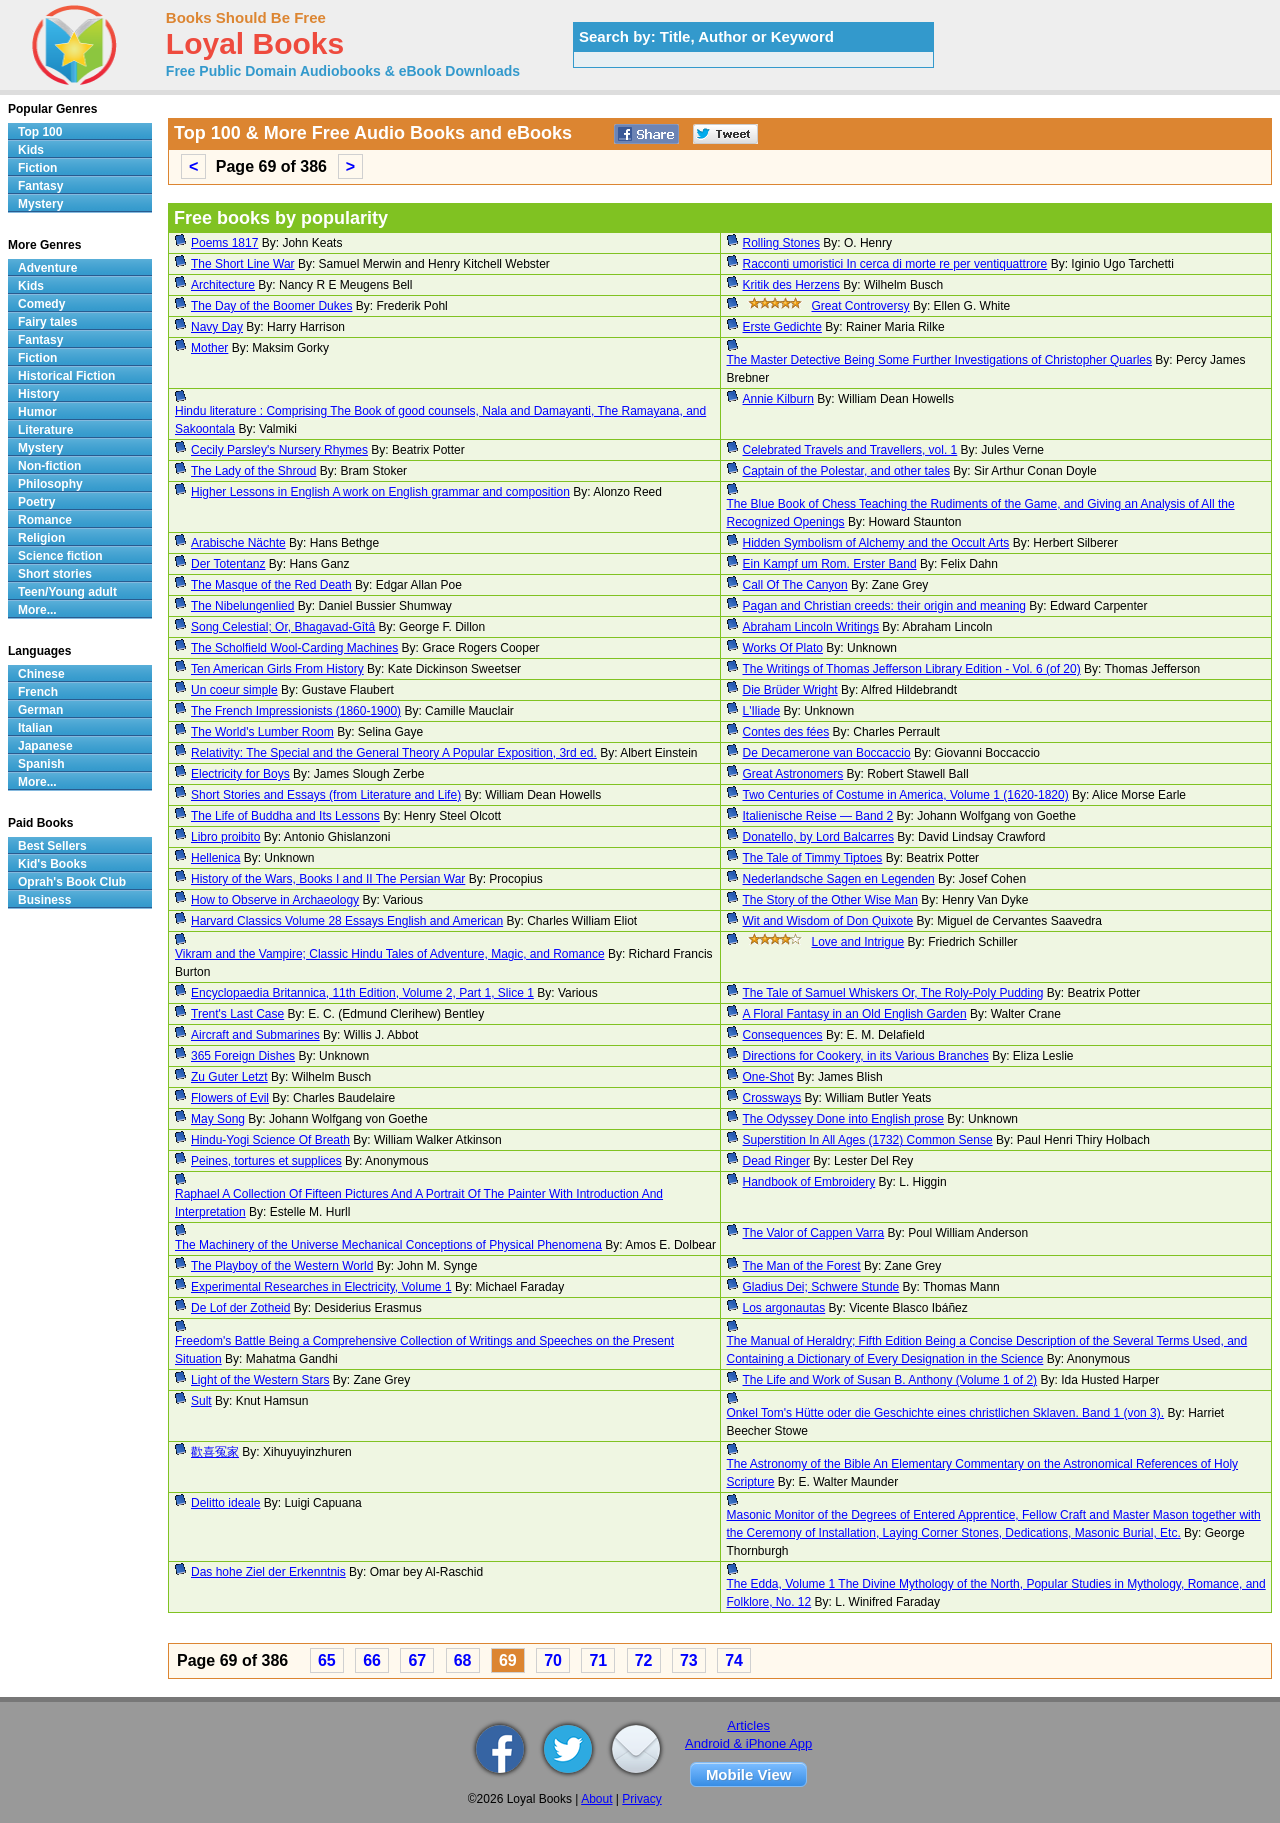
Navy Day (217, 327)
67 (417, 1660)
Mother (209, 348)
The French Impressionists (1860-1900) (296, 711)
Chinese (41, 674)
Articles (748, 1725)
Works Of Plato (783, 648)
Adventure (47, 268)
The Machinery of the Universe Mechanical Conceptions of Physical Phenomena (388, 1245)
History (38, 394)
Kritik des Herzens (791, 285)
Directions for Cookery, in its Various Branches (866, 1056)
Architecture (223, 285)
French (38, 692)
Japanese (45, 746)
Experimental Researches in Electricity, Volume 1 (321, 1287)
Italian (35, 728)
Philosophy (50, 484)
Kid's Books (52, 864)
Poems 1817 (224, 243)
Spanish (41, 764)
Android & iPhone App (748, 1743)
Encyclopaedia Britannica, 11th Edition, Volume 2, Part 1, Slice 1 (362, 993)
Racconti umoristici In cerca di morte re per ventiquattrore (895, 264)
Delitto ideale (225, 1503)
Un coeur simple (234, 690)
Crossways (772, 1098)
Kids (31, 150)
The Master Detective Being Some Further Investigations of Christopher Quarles (940, 360)
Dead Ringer (776, 1161)
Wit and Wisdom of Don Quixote (828, 921)
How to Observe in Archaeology (275, 900)
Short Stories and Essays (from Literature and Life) (326, 795)
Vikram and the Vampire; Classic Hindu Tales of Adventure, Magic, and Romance (390, 954)
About (596, 1799)
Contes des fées (786, 732)
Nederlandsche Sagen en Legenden (839, 879)
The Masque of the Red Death (271, 585)
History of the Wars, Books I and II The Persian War (328, 879)
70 (553, 1660)
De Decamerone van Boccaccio (827, 753)
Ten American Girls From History (277, 669)
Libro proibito (225, 837)
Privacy (641, 1799)
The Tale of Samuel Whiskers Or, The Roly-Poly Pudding (893, 993)
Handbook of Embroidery (809, 1182)
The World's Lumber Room (262, 732)
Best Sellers (52, 846)
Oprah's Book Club (72, 882)
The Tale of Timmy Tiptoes (813, 858)
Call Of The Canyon (795, 585)
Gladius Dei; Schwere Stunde (821, 1287)
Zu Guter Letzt (229, 1077)
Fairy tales (47, 322)
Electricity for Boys (240, 774)
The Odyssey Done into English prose (843, 1119)
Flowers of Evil (230, 1098)
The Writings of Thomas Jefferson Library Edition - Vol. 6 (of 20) (912, 669)
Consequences (783, 1035)
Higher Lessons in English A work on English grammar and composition (380, 492)
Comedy (41, 304)
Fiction (37, 168)
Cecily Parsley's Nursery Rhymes (279, 450)
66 (372, 1660)
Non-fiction (49, 466)
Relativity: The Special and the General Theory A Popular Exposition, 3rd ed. (394, 753)
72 (644, 1660)
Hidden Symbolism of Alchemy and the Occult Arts (876, 543)
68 (463, 1660)
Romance (45, 520)
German (40, 710)
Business (44, 900)
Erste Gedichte (782, 327)
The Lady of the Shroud (253, 471)
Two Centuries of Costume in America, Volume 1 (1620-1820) (906, 795)
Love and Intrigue (858, 942)
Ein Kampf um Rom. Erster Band (830, 564)
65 (327, 1660)
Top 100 (40, 132)
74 (734, 1660)
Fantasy (40, 186)
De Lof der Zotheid (240, 1308)
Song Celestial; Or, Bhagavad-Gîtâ (283, 627)
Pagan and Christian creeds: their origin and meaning (885, 606)
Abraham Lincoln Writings (811, 627)
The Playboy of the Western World (282, 1266)
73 (689, 1660)
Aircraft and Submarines (255, 1035)
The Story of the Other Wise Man (830, 900)
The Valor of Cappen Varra (814, 1233)
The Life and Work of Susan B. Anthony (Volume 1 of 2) (890, 1380)
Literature (45, 430)
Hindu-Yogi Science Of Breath (270, 1140)
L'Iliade (762, 711)
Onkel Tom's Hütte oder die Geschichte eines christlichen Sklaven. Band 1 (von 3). (946, 1413)
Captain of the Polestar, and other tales (846, 471)
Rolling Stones (781, 243)
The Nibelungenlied (242, 606)
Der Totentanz (228, 564)
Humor (37, 412)
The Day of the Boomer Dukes (271, 306)
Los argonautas (784, 1308)
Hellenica (215, 858)
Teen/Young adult (67, 592)
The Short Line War (243, 264)
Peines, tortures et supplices (266, 1161)
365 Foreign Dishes (243, 1056)
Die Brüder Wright (790, 690)
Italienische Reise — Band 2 (818, 816)
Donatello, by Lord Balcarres (818, 837)
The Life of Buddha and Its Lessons (285, 816)
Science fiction (60, 556)
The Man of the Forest (802, 1266)
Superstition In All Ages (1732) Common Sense (868, 1140)
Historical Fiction (66, 376)
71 (598, 1660)
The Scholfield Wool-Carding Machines (294, 648)
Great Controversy (861, 306)
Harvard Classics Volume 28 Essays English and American (347, 921)
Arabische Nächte (238, 543)
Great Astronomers (793, 774)
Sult (201, 1401)
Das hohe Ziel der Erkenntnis (268, 1572)
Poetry (36, 502)
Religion (41, 538)
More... (37, 610)
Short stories (55, 574)
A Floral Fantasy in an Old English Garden (855, 1014)
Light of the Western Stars (260, 1380)
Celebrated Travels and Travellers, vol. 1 (850, 450)
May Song (218, 1119)
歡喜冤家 (215, 1452)
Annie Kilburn (778, 399)
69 (508, 1660)
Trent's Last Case (237, 1014)
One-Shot (768, 1077)
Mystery (40, 204)
